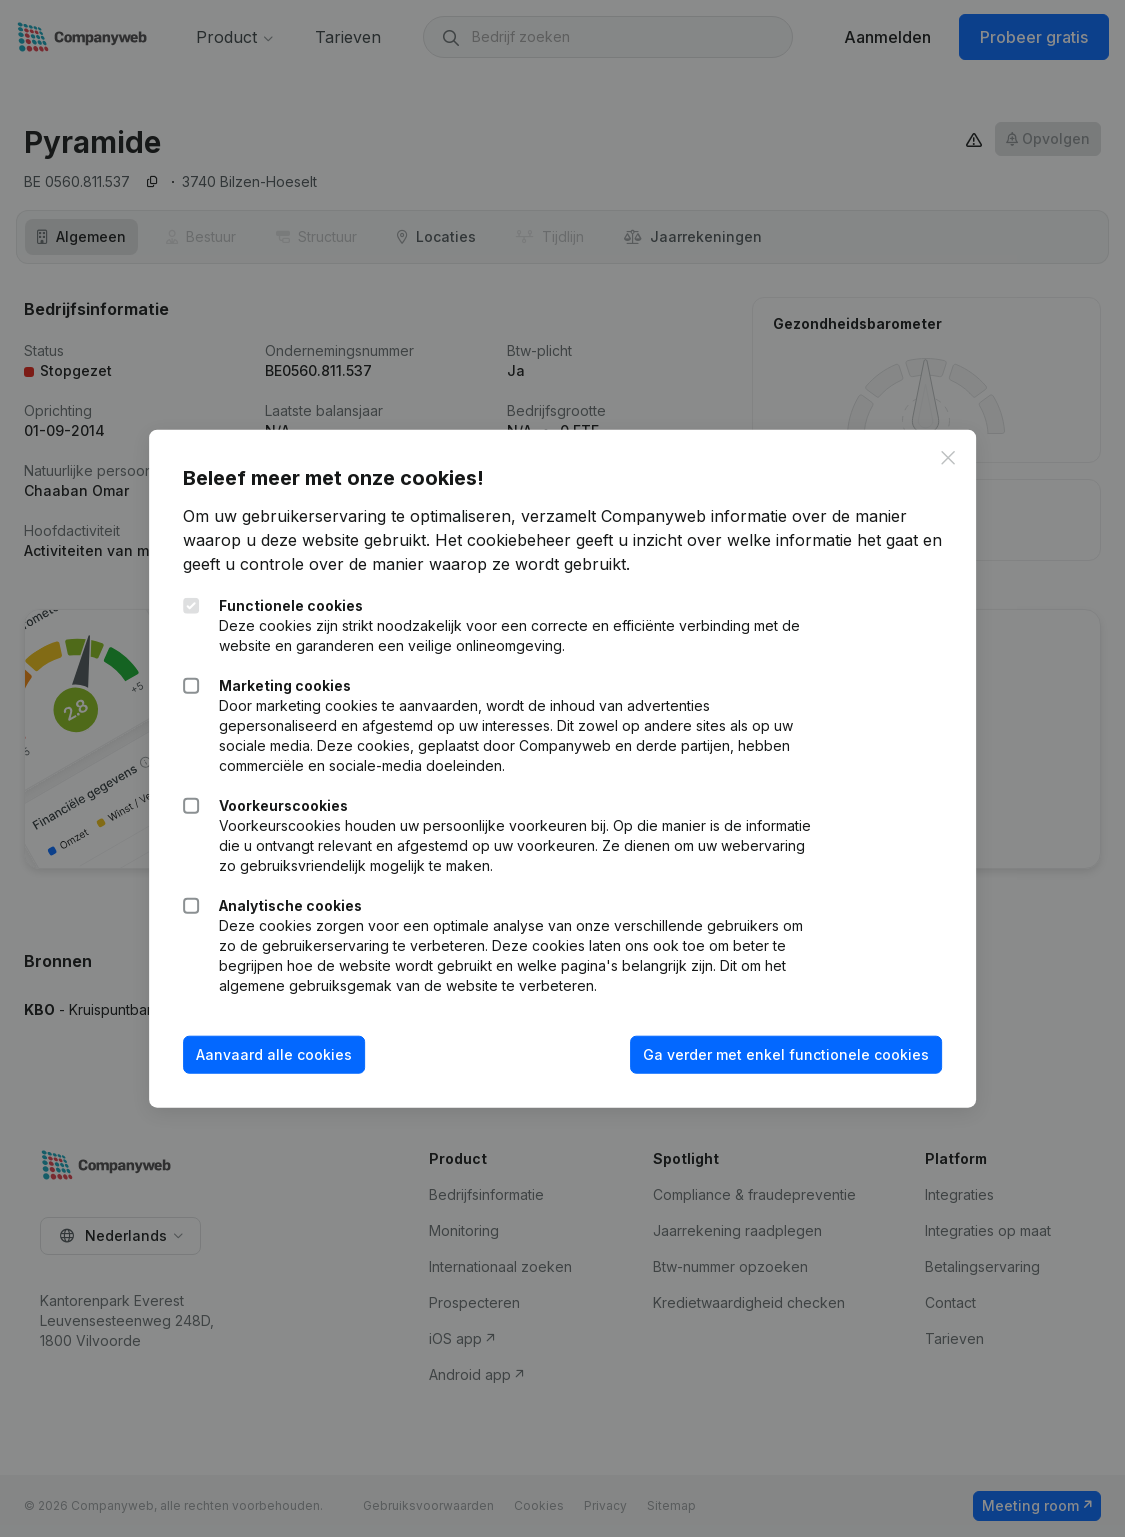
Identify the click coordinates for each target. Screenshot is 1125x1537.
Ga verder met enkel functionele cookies (780, 1054)
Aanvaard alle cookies (280, 1054)
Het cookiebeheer (509, 540)
